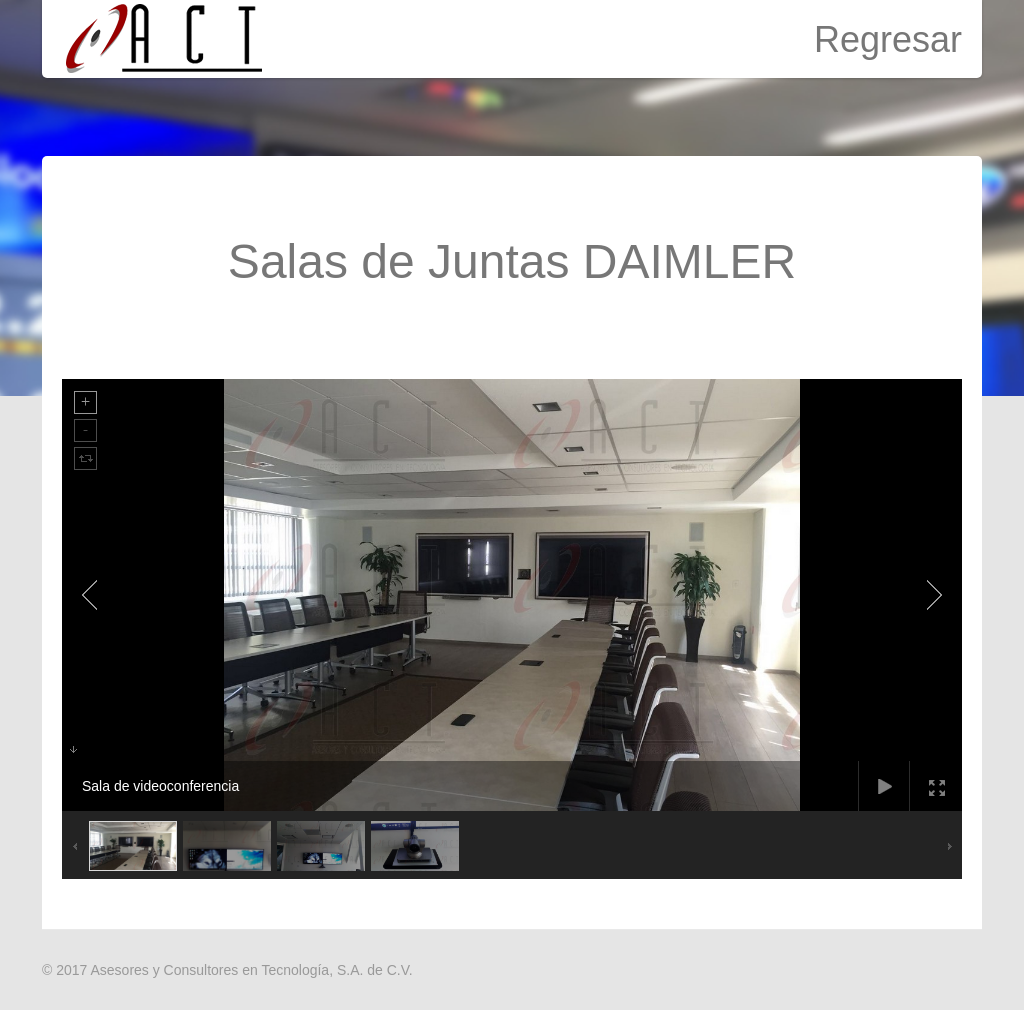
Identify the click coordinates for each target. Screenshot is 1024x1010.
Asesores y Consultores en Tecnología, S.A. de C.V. (251, 970)
